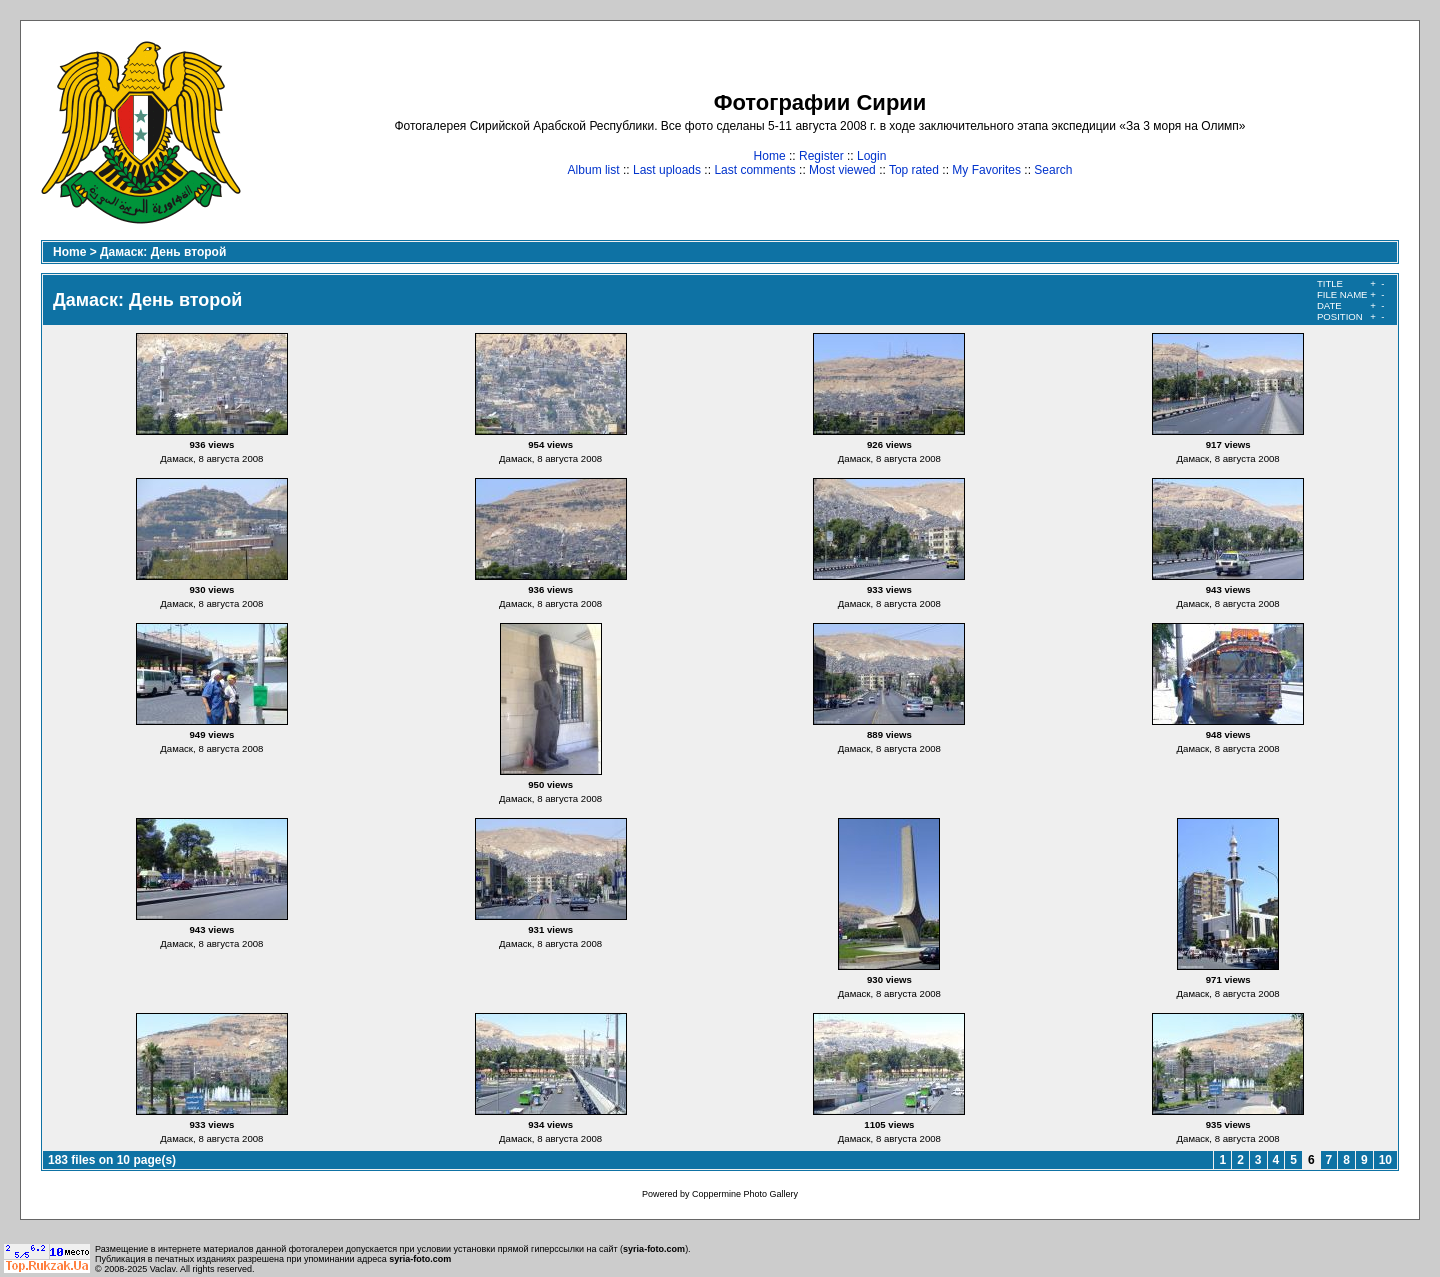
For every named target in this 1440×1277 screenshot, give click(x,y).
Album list (594, 170)
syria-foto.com (654, 1249)
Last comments (754, 170)
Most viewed (842, 170)
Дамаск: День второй (163, 252)
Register (821, 156)
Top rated (914, 170)
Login (871, 156)
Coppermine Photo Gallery (745, 1194)
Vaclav (163, 1269)
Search (1053, 170)
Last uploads (667, 170)
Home (770, 156)
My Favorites (986, 170)
